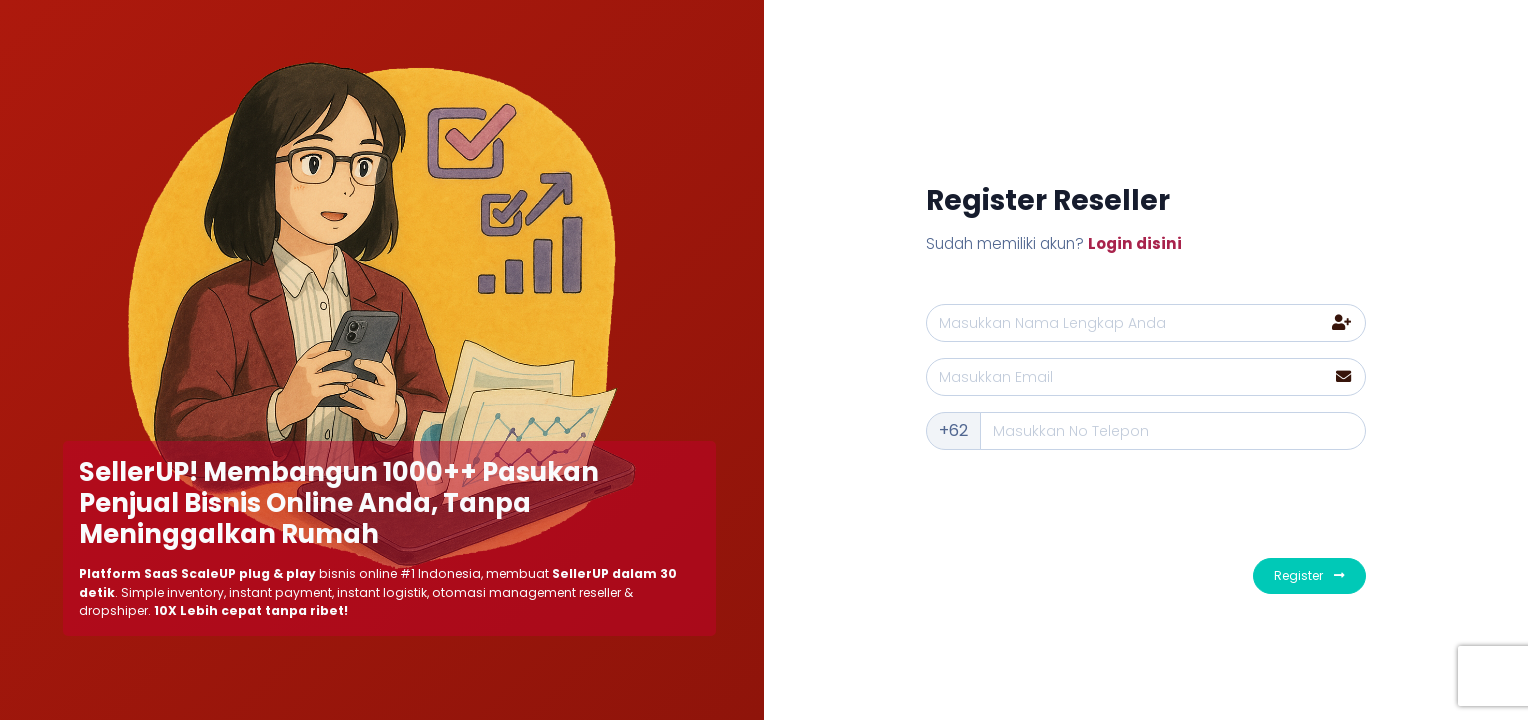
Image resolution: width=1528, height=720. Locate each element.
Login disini (1135, 243)
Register (1309, 575)
